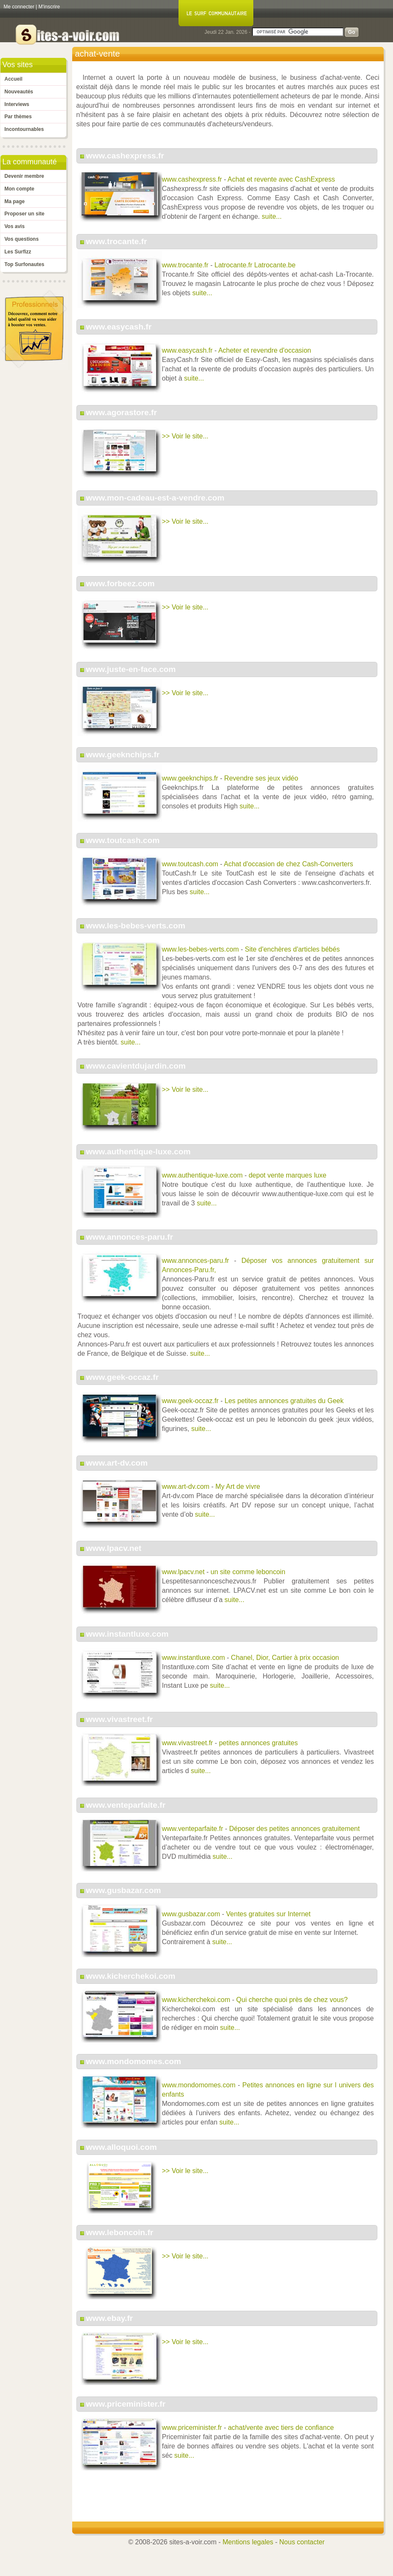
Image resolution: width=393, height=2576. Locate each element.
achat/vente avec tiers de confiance (281, 2427)
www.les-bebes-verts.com (135, 925)
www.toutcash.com (123, 840)
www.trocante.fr (116, 241)
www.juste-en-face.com (131, 669)
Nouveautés (19, 92)
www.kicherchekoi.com (131, 1976)
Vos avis (15, 226)
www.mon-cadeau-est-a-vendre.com (155, 497)
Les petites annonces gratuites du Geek (284, 1400)
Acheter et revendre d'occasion (264, 350)
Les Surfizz (18, 252)
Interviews (17, 104)
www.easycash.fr (119, 326)
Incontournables (24, 129)
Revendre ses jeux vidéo (261, 778)
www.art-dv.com (117, 1462)
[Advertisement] (228, 2500)
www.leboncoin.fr (119, 2232)
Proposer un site (25, 214)
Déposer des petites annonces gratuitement (294, 1828)
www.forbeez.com (120, 583)
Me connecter (19, 7)
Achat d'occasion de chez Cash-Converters (288, 864)
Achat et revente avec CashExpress (281, 179)
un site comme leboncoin (248, 1571)
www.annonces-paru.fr (129, 1236)
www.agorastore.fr (121, 412)
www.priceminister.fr (125, 2403)
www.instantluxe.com (127, 1633)
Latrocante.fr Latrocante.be (254, 265)
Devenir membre (24, 176)
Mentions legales (247, 2542)
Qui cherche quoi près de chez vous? (292, 1999)
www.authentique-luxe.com (138, 1151)
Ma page (15, 201)
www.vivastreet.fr (119, 1719)
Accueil (14, 79)
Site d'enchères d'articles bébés (292, 949)
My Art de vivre (237, 1486)
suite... (272, 216)
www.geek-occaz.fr (122, 1377)
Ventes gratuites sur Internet (268, 1914)
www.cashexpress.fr (125, 155)
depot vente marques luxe (287, 1175)
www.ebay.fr (109, 2318)
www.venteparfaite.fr (125, 1805)
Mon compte (20, 189)
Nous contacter (302, 2542)
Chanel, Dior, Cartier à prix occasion (285, 1657)
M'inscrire (49, 7)
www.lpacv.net (113, 1548)
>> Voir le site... (185, 436)
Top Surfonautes (24, 264)
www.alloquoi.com (121, 2147)
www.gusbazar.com (123, 1890)
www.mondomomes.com (133, 2061)
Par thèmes (18, 117)
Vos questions (22, 239)
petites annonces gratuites (258, 1742)
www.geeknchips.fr (123, 754)
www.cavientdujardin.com (136, 1065)
